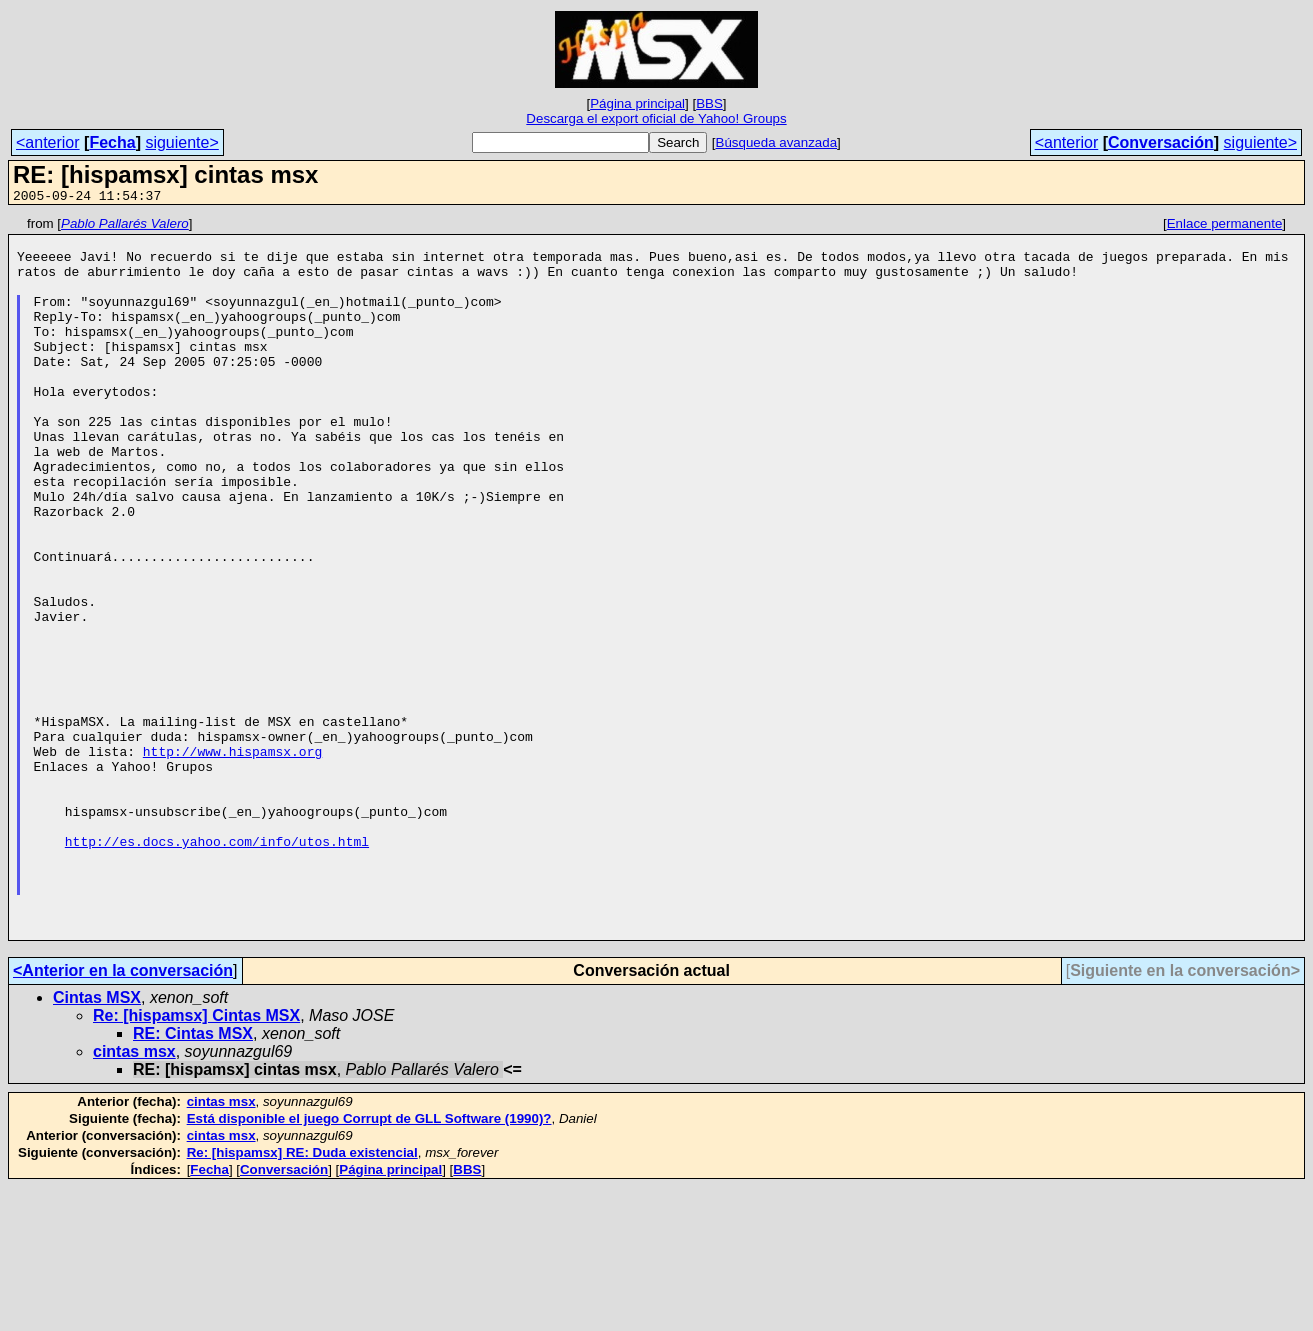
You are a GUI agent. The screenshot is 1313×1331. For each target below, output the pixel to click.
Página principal (637, 103)
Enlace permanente (1225, 226)
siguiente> (181, 142)
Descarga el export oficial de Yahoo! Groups (656, 118)
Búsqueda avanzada (777, 142)
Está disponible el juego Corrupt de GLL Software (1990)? (369, 1262)
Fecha (112, 142)
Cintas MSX (97, 1141)
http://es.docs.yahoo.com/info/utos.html (217, 967)
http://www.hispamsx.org (232, 859)
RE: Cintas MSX (193, 1177)
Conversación (1161, 142)
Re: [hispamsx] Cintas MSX (196, 1159)
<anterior (48, 142)
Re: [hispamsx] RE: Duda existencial (302, 1296)
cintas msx (134, 1195)
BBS (709, 103)
